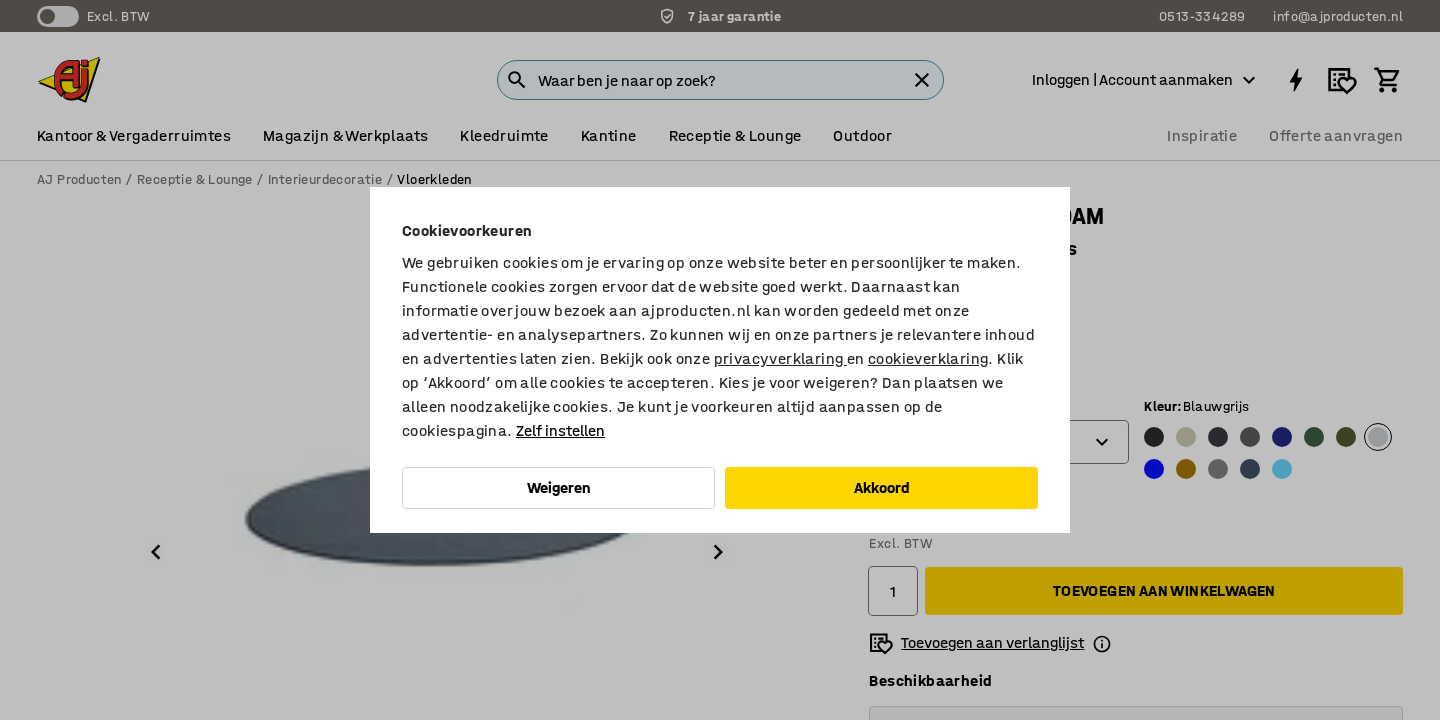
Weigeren (559, 487)
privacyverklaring (780, 358)
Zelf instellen (560, 430)
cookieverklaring (928, 358)
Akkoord (882, 487)
